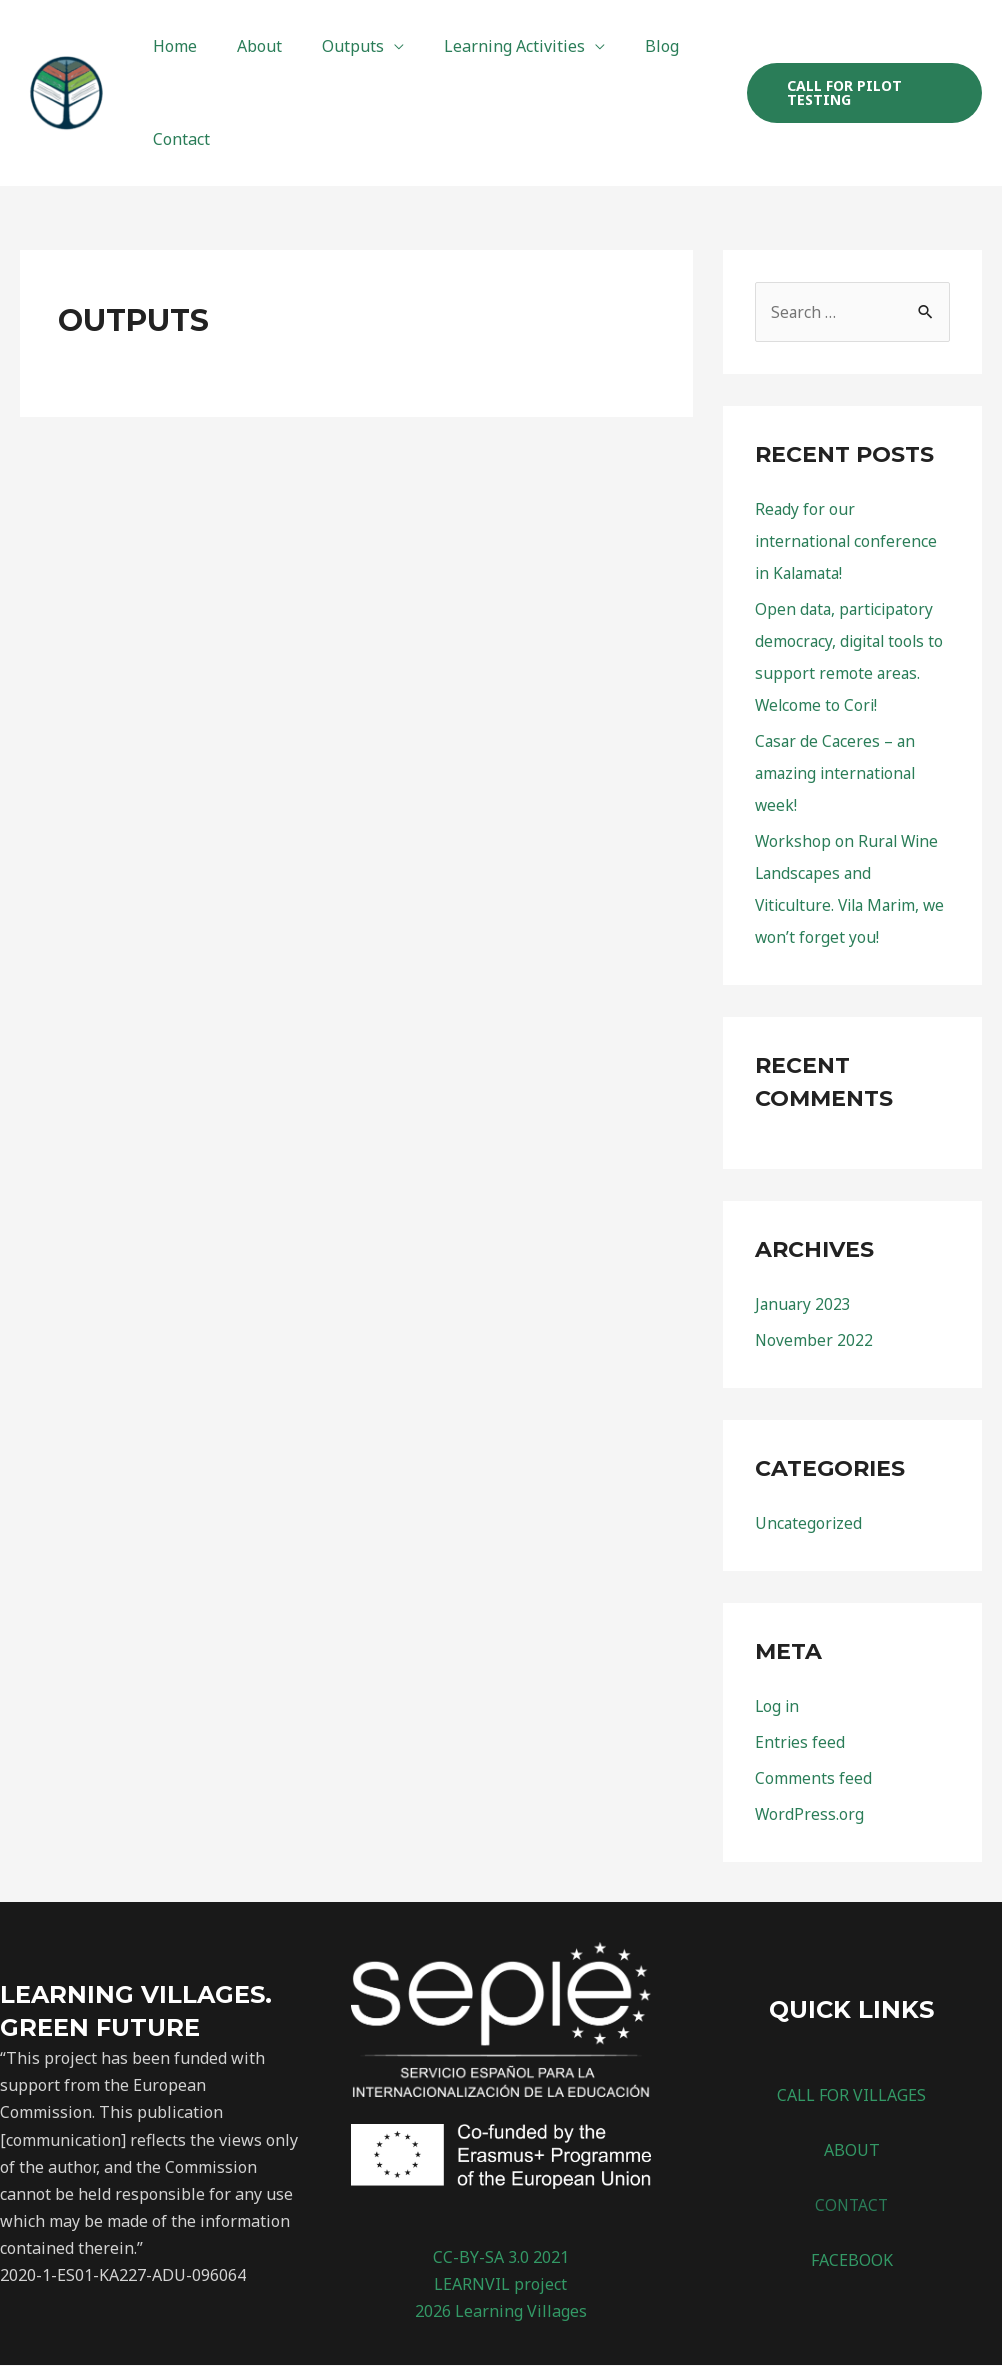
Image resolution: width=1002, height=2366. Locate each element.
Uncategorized (809, 1524)
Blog (626, 46)
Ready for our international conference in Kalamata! (848, 542)
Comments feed (813, 1779)
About (247, 46)
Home (171, 46)
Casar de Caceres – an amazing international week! (839, 774)
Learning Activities (486, 46)
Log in (778, 1707)
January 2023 (804, 1305)
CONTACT (852, 2206)
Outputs (333, 46)
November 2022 (814, 1341)
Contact (177, 139)
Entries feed (800, 1743)
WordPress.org (810, 1815)
